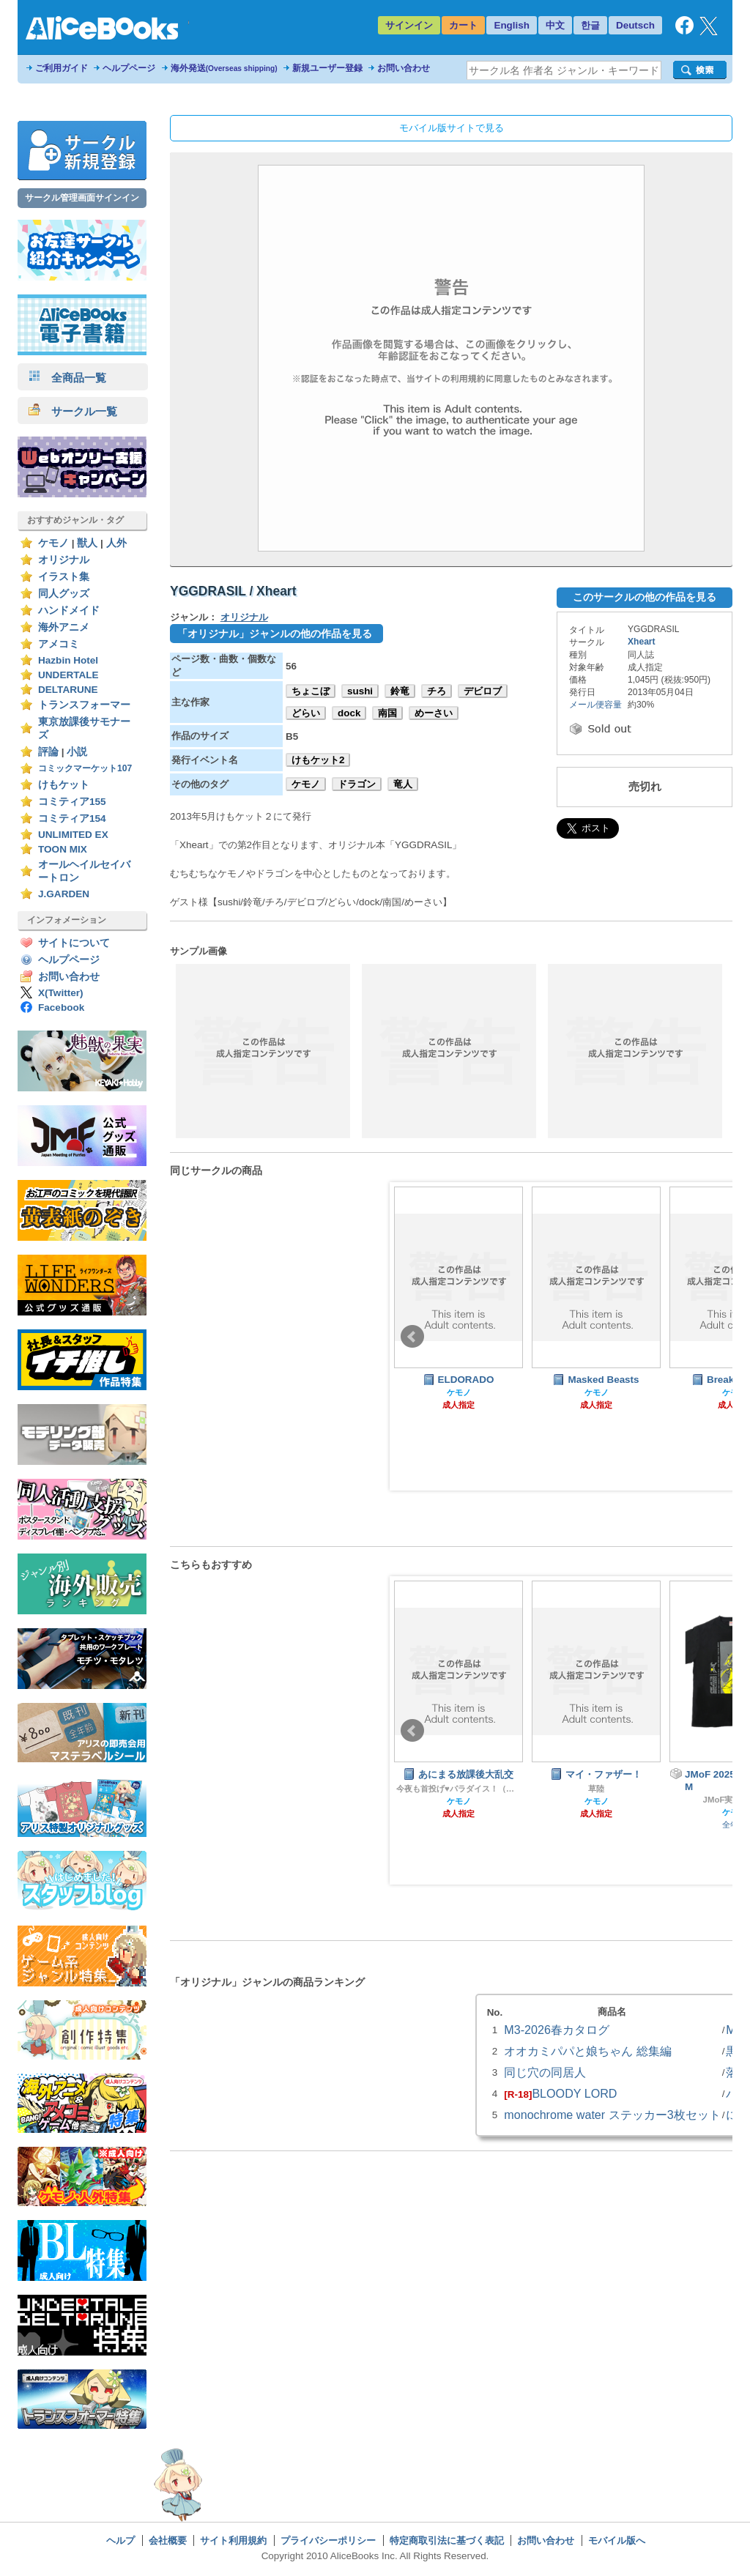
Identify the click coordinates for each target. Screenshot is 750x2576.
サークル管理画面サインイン (82, 198)
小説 (77, 751)
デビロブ (483, 691)
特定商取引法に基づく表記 (447, 2540)
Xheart (642, 641)
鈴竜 (399, 691)
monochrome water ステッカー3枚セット (612, 2114)
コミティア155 (72, 801)
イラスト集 (63, 576)
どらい (306, 713)
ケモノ (53, 543)
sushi (360, 691)
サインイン (409, 25)
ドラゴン (357, 784)
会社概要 (168, 2540)
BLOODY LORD (574, 2093)
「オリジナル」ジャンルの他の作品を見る (274, 633)
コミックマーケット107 (85, 768)
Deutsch (635, 25)
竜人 (402, 784)
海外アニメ (63, 627)
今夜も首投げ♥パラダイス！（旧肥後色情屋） (458, 1788)
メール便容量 (595, 704)
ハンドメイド (69, 610)
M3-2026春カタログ (556, 2029)
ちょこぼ (311, 691)
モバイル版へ (616, 2540)
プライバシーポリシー (328, 2540)
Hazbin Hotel (68, 660)
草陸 (596, 1788)
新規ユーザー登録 (327, 68)
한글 (590, 25)
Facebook (61, 1007)
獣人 (87, 543)
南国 (387, 713)
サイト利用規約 (233, 2540)
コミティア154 (72, 818)
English (512, 25)
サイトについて (74, 943)
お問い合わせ (403, 68)
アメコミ (58, 644)
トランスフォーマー (84, 704)
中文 (555, 25)
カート (463, 25)
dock (349, 713)
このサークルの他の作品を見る (644, 597)
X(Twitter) (60, 992)
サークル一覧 (73, 411)
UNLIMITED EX (73, 834)
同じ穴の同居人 (545, 2072)
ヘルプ (120, 2540)
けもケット (63, 784)
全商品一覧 (67, 377)
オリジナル (63, 559)
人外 (116, 543)
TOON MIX (62, 849)
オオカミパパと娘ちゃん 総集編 (587, 2050)
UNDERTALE (68, 674)
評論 (48, 751)
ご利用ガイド (61, 68)
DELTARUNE (68, 689)
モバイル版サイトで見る (451, 127)
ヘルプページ (129, 68)
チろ (436, 691)
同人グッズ (63, 593)
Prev (412, 1336)
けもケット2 (318, 759)
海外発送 (224, 68)
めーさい (434, 713)
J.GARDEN (63, 893)
